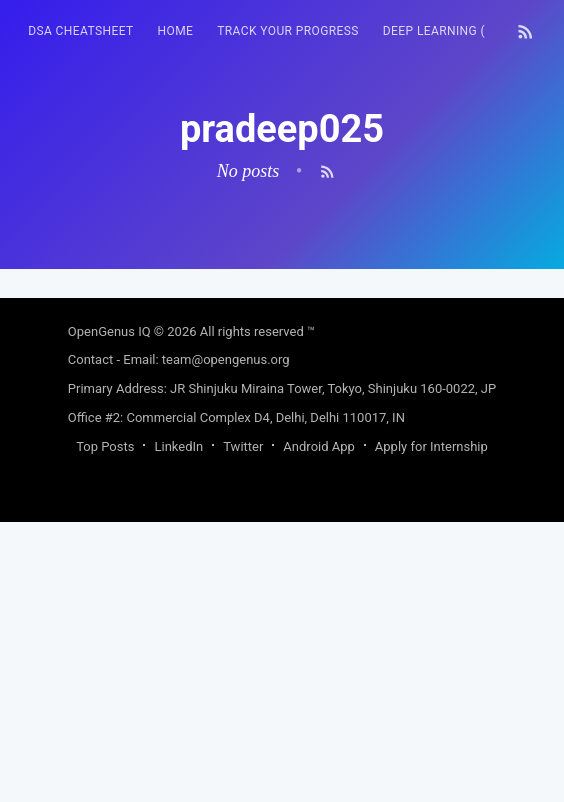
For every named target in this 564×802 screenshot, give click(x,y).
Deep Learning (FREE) (451, 31)
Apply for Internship (431, 446)
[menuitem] (80, 31)
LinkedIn (178, 446)
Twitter (243, 446)
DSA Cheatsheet (80, 31)
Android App (318, 446)
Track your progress (288, 31)
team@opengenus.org (226, 359)
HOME (176, 31)
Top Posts (105, 446)
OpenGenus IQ (109, 331)
